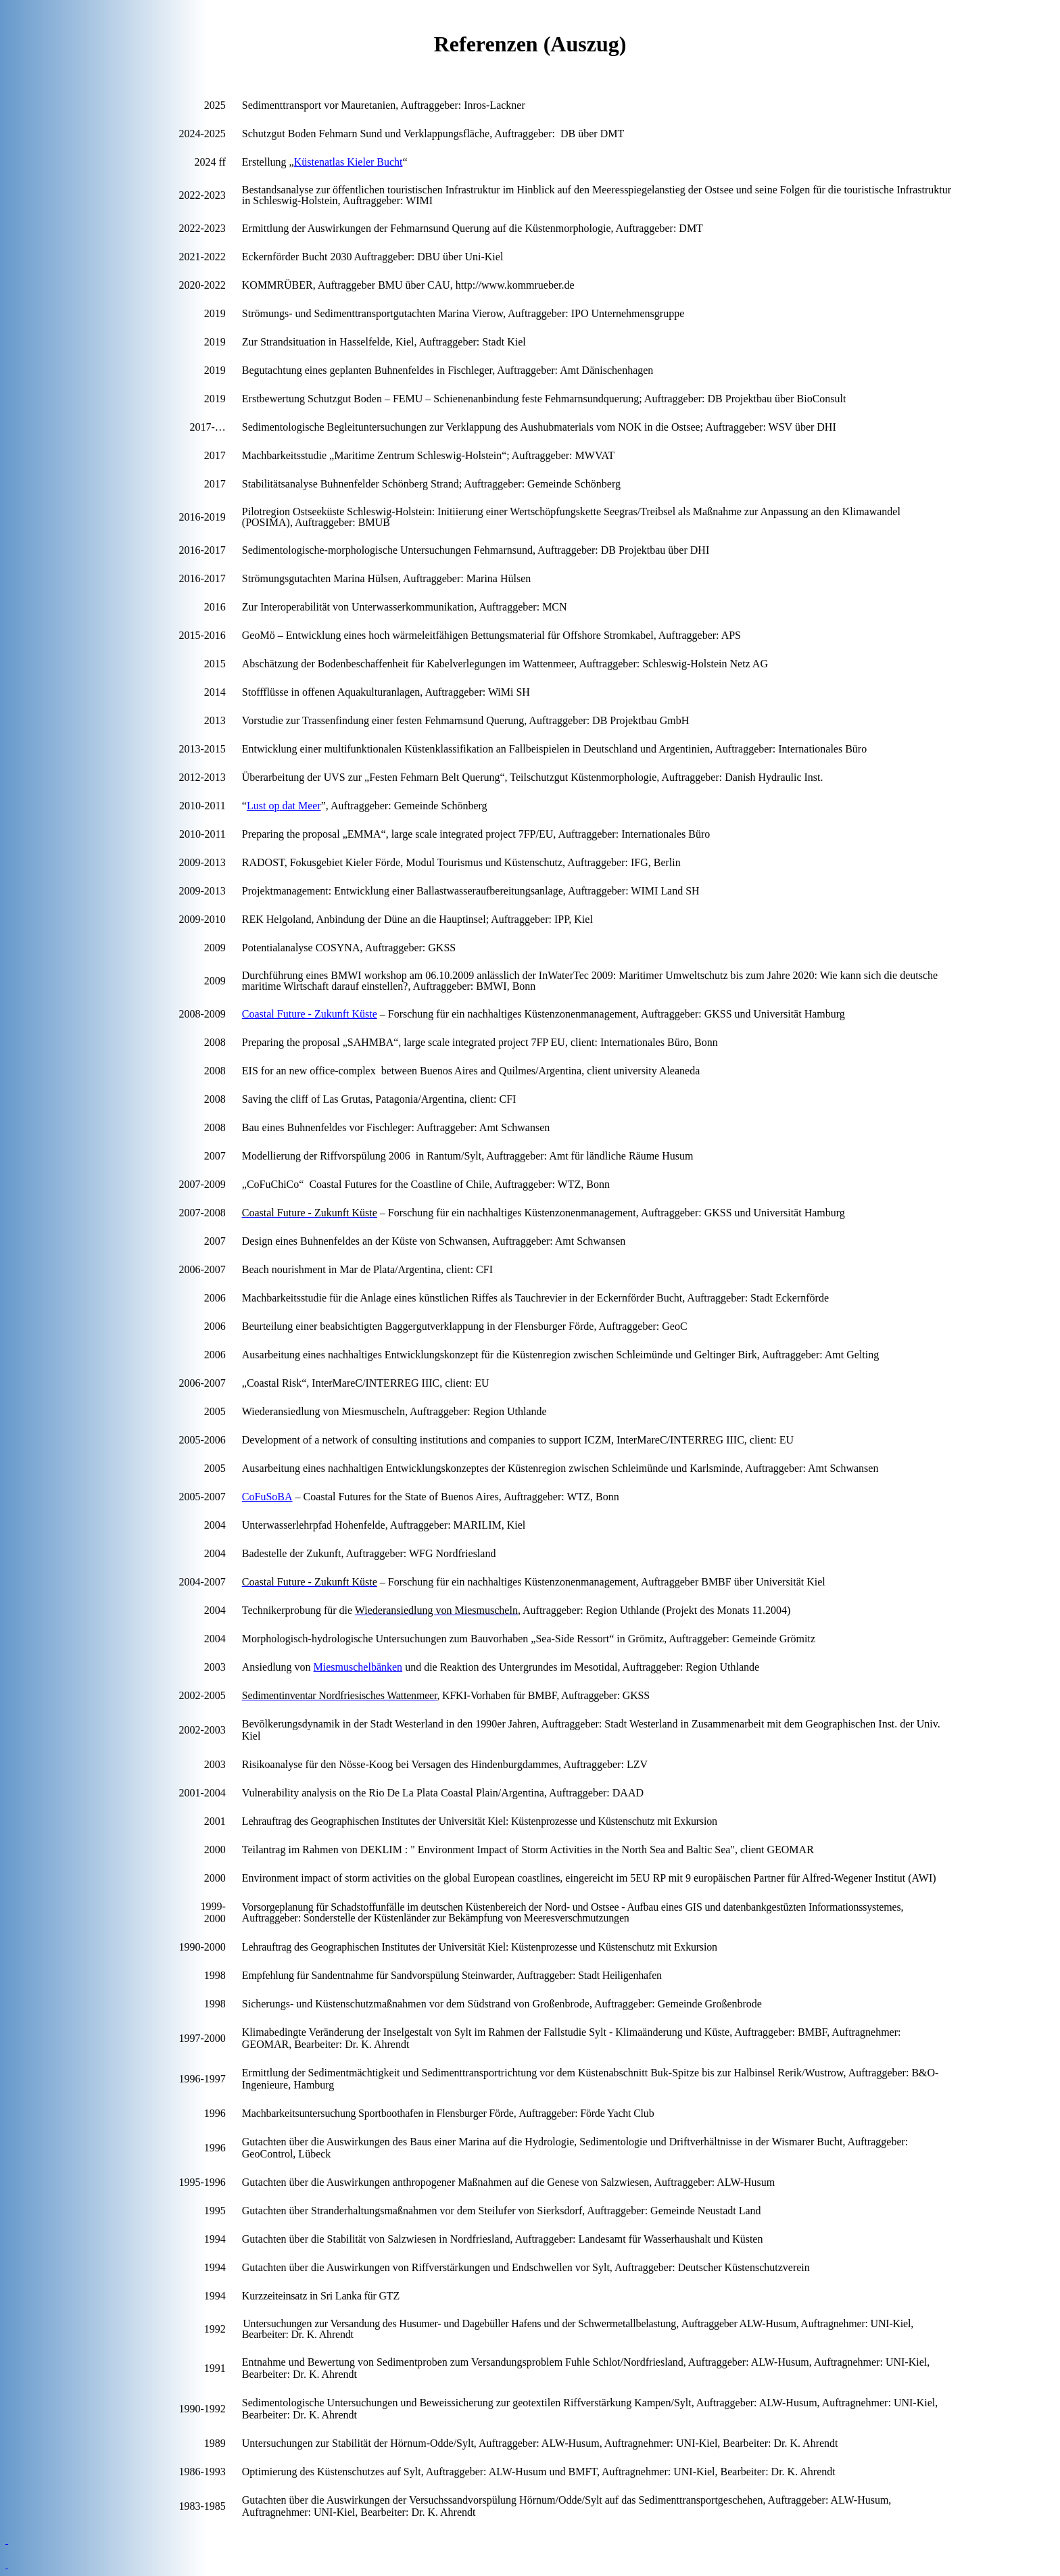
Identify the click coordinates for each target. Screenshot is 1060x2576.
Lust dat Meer (284, 805)
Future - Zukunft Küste (309, 1014)
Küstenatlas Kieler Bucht (348, 162)
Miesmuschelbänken (358, 1667)
